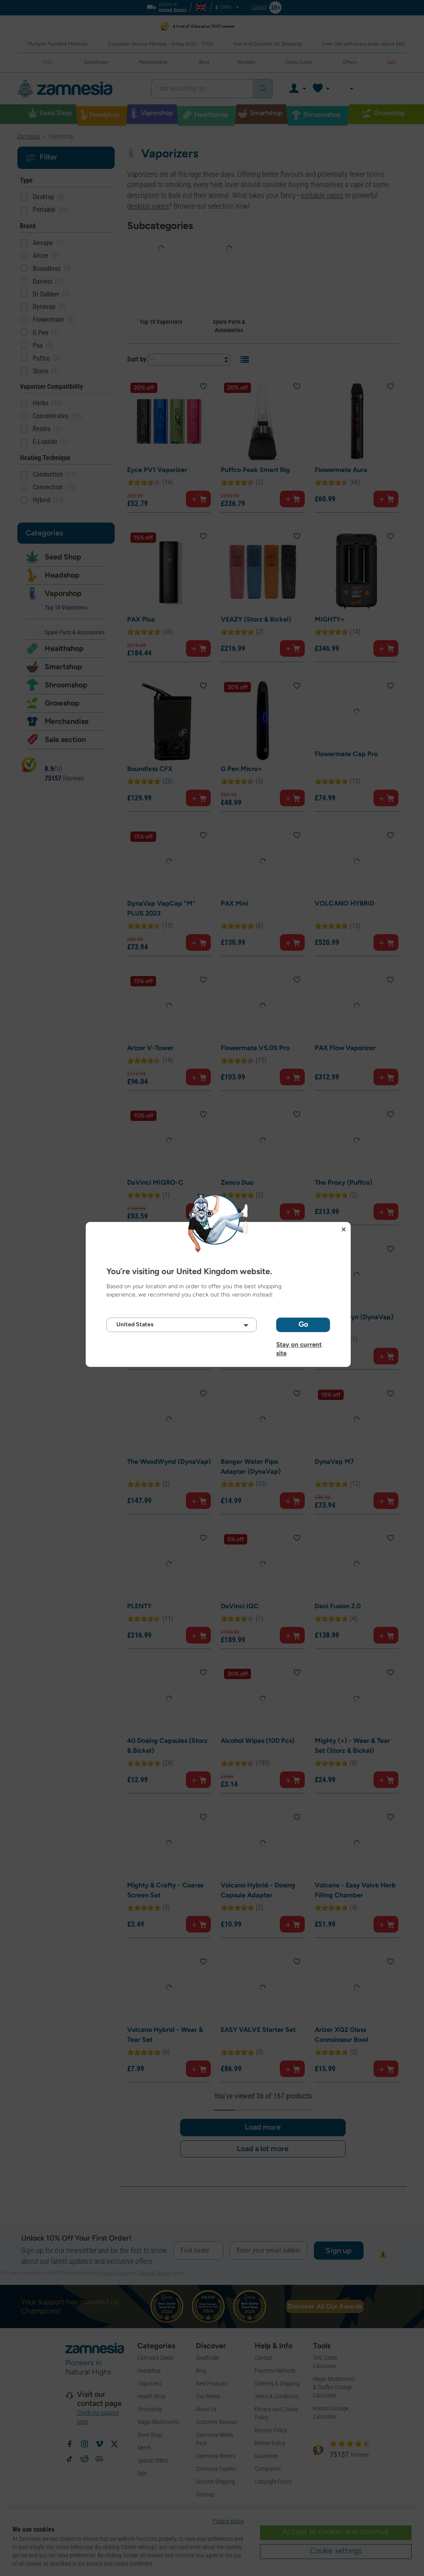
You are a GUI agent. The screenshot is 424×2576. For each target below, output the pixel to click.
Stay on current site (299, 1344)
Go (303, 1324)
